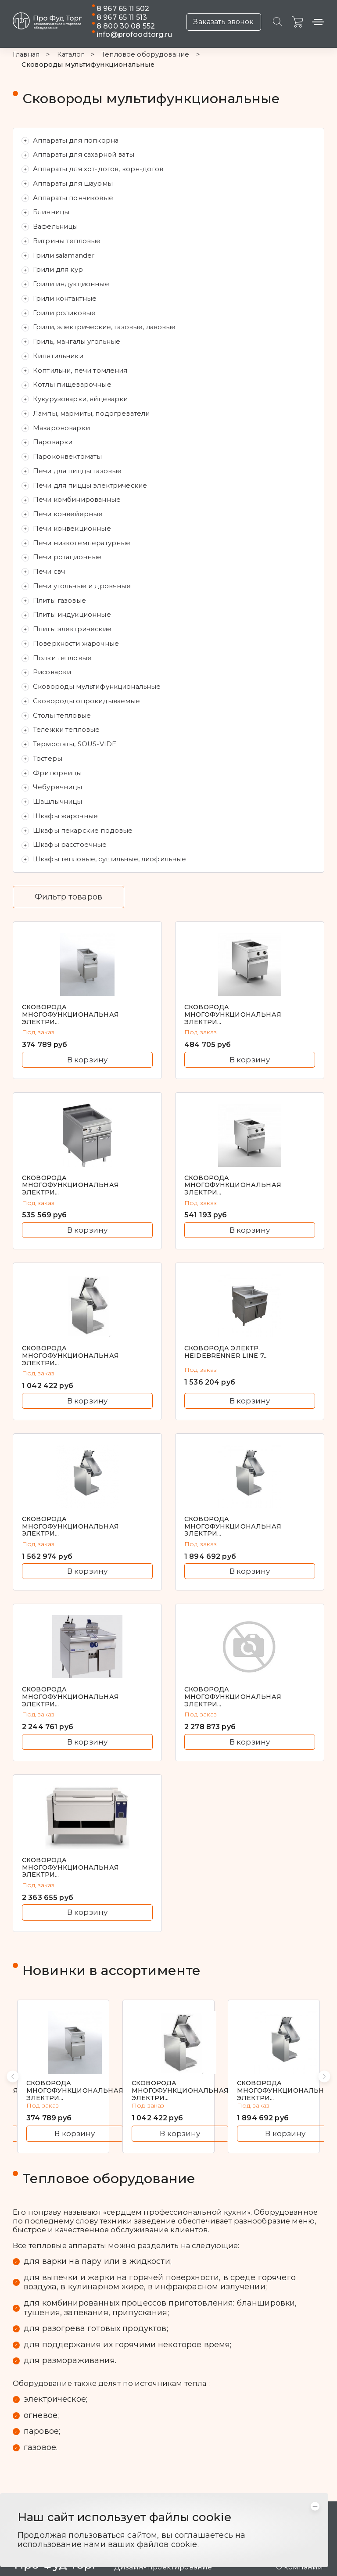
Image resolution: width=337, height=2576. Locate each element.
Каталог (70, 54)
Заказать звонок (224, 22)
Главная (26, 54)
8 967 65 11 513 (122, 17)
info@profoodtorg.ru (134, 34)
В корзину (87, 1059)
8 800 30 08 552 (126, 26)
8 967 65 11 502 (123, 8)
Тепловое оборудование (145, 54)
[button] (13, 2076)
